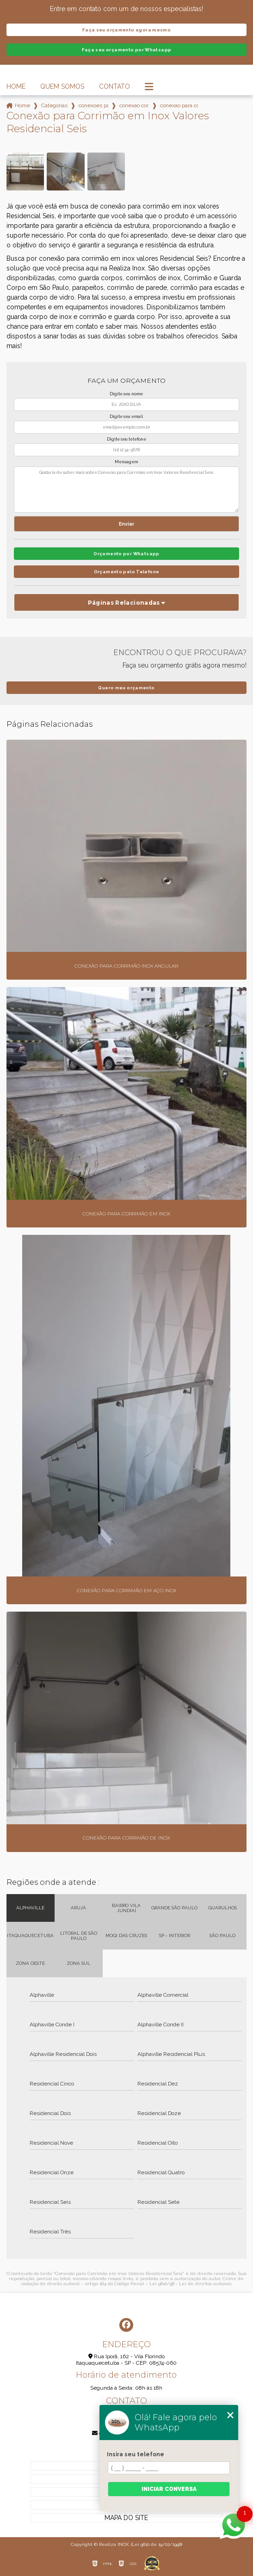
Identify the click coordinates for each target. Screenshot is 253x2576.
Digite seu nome (126, 394)
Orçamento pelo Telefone (127, 571)
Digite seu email (126, 416)
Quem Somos (62, 86)
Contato (114, 86)
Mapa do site (126, 2517)
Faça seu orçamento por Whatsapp (127, 49)
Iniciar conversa (169, 2489)
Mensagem (126, 462)
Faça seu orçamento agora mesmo (126, 29)
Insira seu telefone (135, 2454)
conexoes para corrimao (93, 105)
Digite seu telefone (126, 439)
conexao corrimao (134, 105)
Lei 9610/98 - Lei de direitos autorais (190, 2283)
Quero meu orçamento (126, 687)
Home (15, 86)
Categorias (54, 105)
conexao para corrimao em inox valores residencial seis (179, 105)
